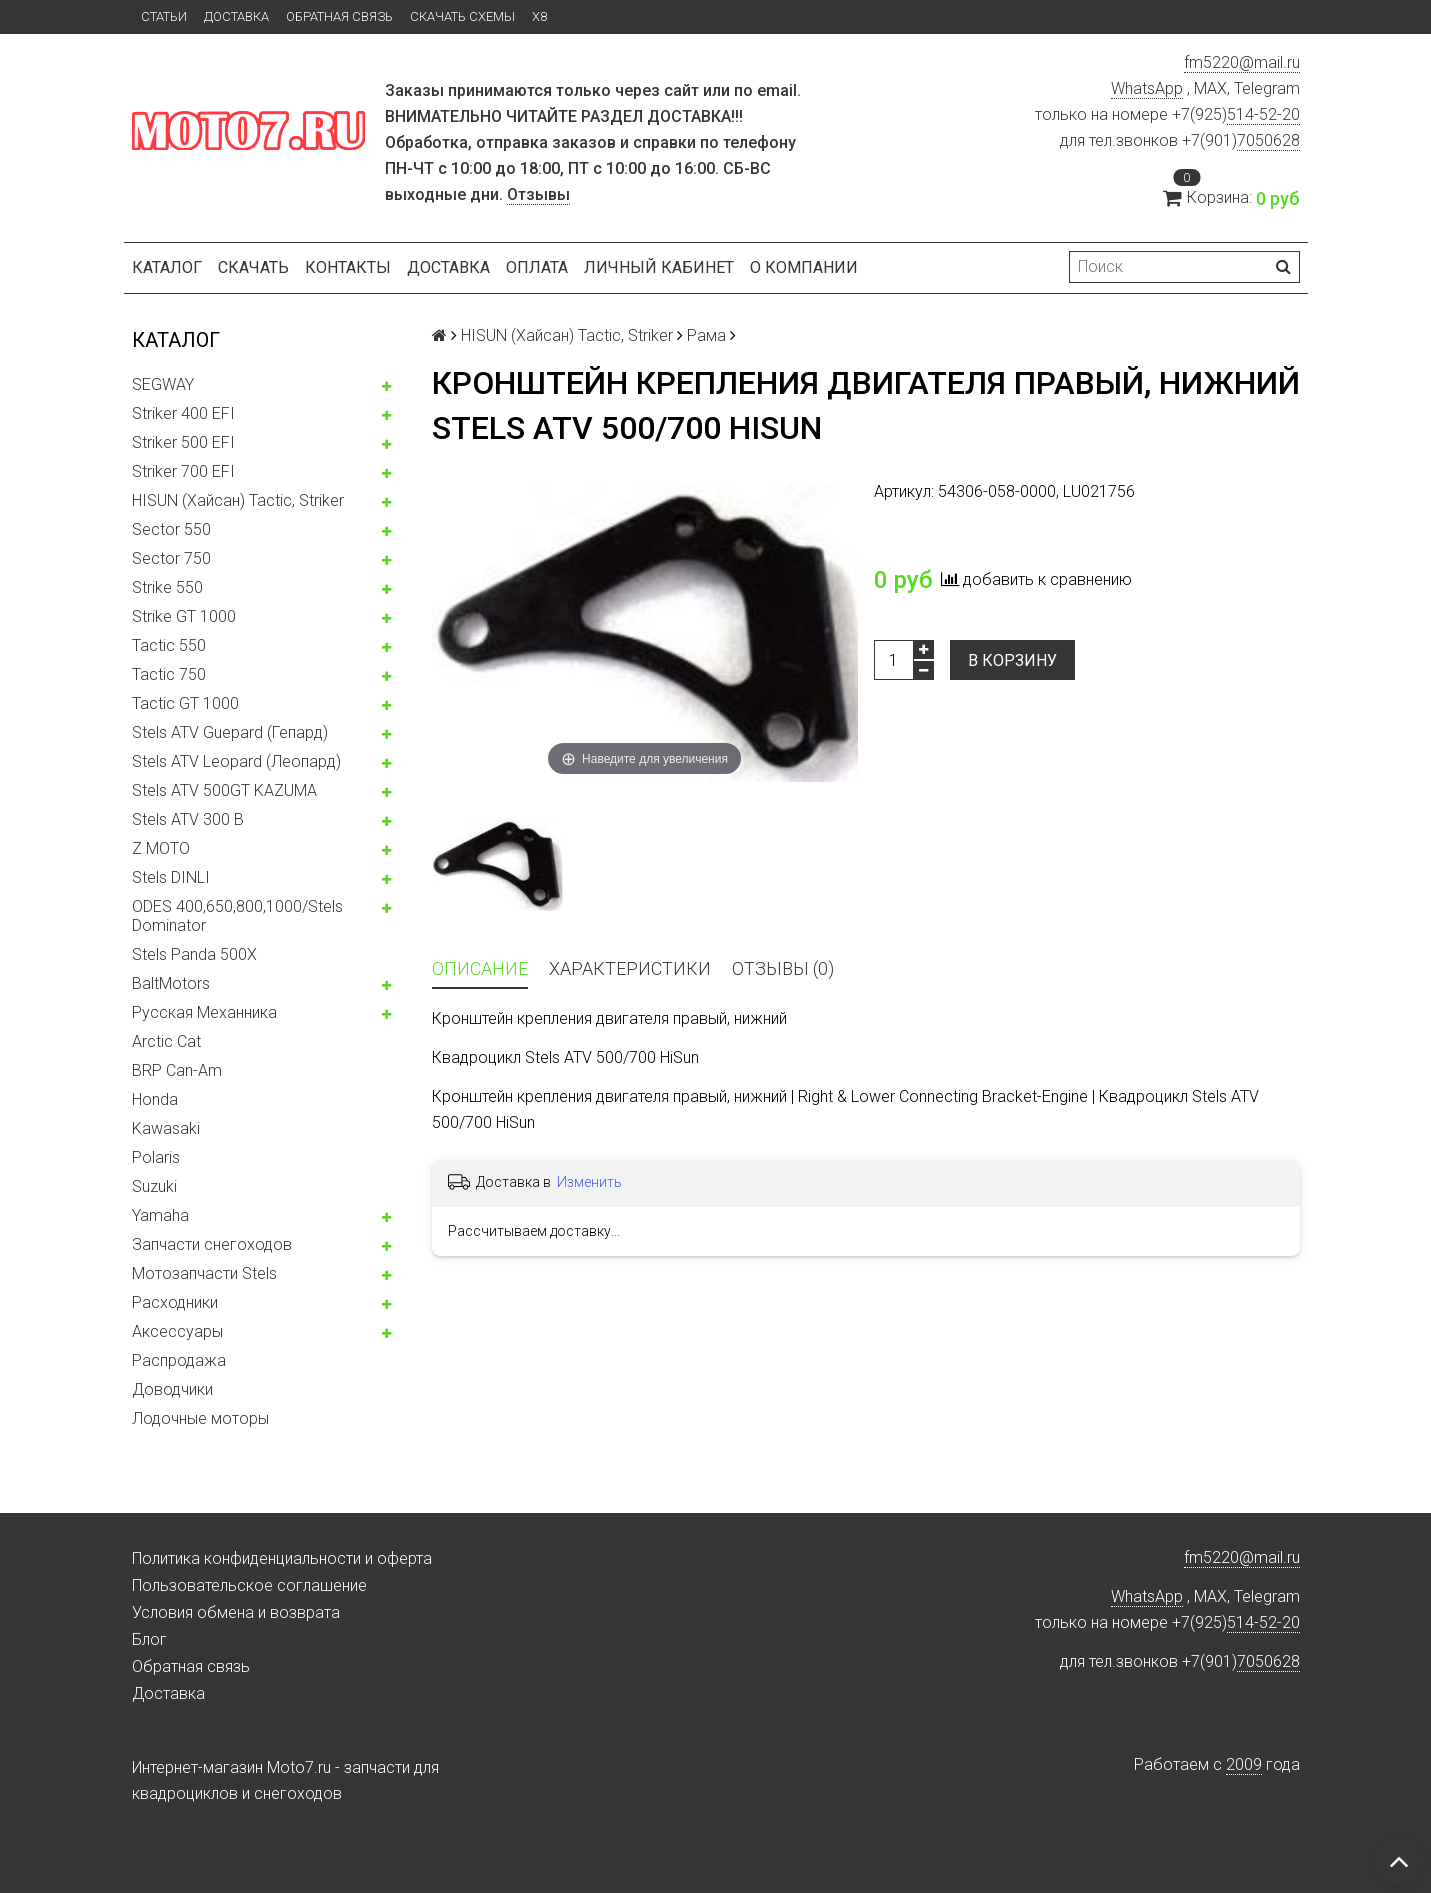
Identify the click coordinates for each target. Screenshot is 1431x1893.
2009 (1244, 1764)
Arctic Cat (166, 1041)
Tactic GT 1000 (185, 703)
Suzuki (154, 1186)
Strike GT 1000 (184, 616)
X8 (539, 16)
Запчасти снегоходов (212, 1244)
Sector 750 (171, 558)
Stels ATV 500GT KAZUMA (224, 790)
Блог (149, 1639)
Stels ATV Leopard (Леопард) (236, 761)
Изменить (589, 1182)
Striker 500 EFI (183, 442)
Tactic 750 (169, 674)
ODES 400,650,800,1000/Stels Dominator (237, 916)
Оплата (537, 267)
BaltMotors (171, 983)
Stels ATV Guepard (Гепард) (230, 732)
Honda (155, 1099)
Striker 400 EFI (183, 413)
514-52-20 (1263, 114)
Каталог (167, 267)
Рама (706, 335)
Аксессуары (177, 1331)
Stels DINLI (171, 877)
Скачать (253, 267)
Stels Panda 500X (194, 954)
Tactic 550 (169, 645)
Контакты (348, 267)
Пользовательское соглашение (249, 1585)
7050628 (1268, 140)
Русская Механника (204, 1012)
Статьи (164, 16)
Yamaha (160, 1215)
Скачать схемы (462, 16)
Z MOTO (161, 848)
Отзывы (538, 194)
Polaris (156, 1157)
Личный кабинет (659, 267)
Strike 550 (167, 587)
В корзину (1012, 660)
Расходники (175, 1302)
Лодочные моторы (200, 1418)
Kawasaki (166, 1128)
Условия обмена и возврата (236, 1612)
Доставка (236, 16)
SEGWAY (163, 384)
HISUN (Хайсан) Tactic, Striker (238, 500)
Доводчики (172, 1389)
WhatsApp (1147, 88)
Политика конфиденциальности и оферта (282, 1558)
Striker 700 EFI (183, 471)
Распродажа (179, 1360)
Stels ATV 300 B (188, 819)
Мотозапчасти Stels (204, 1273)
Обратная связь (339, 16)
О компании (804, 267)
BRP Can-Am (177, 1070)
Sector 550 (171, 529)
